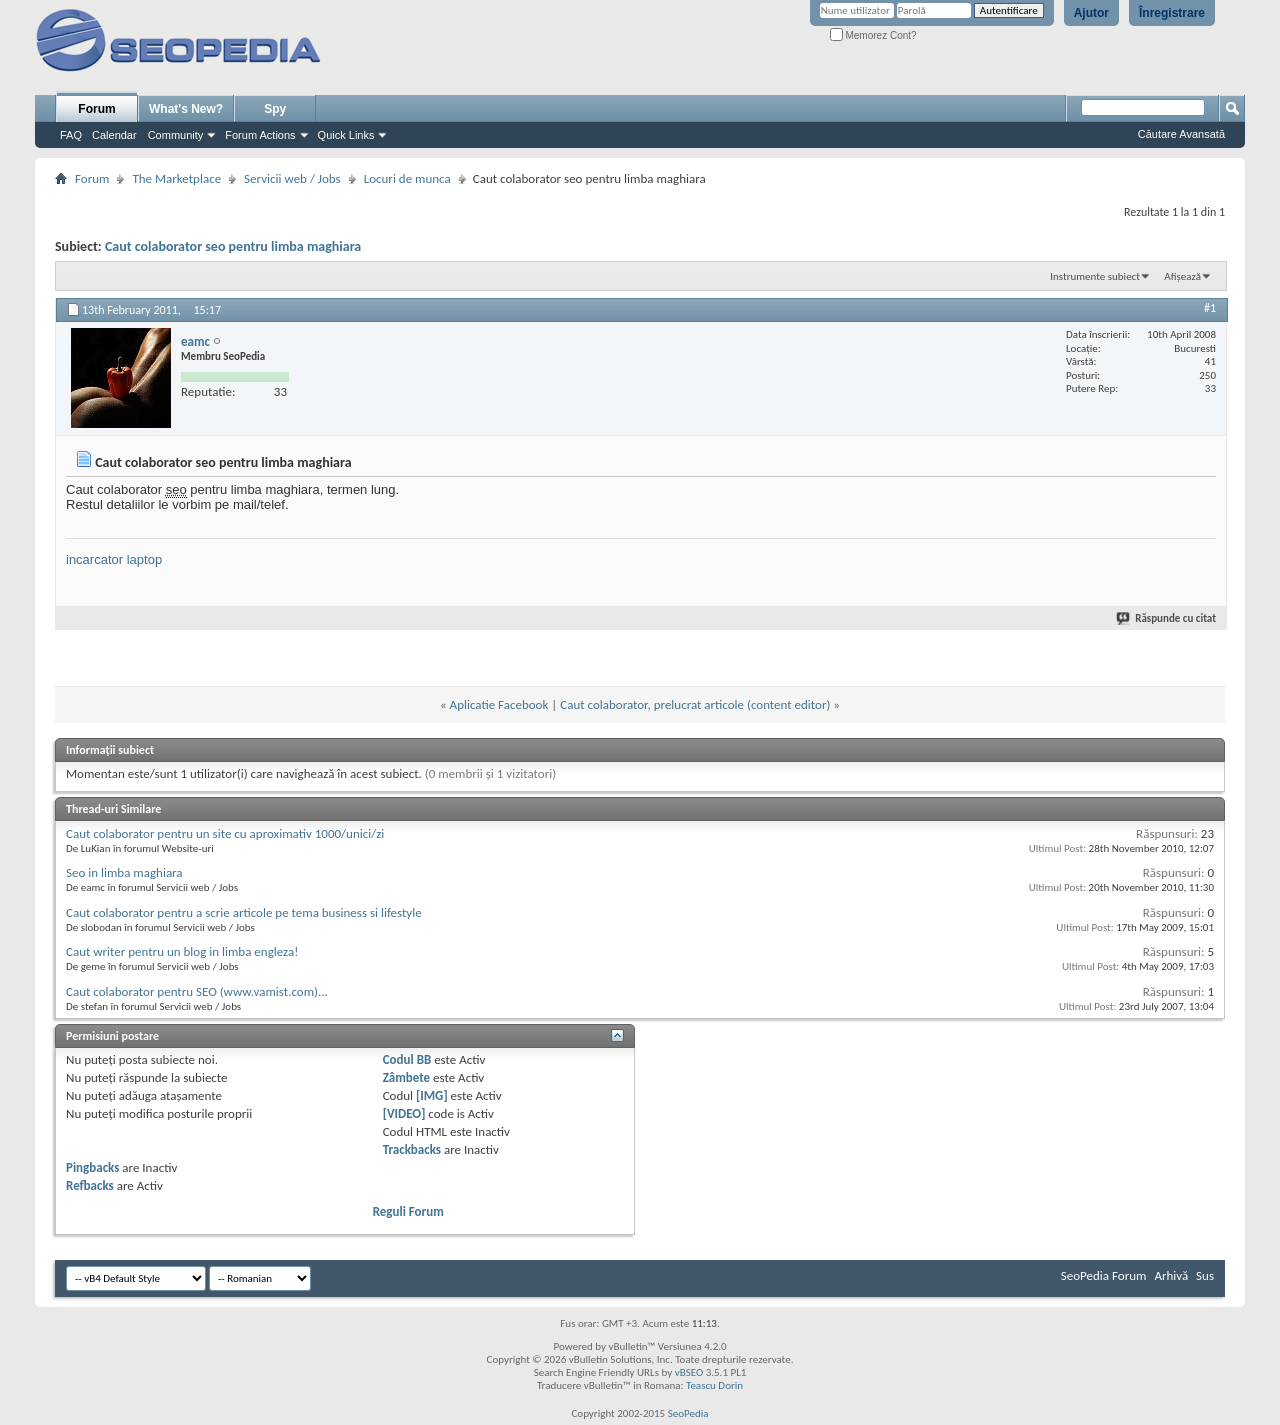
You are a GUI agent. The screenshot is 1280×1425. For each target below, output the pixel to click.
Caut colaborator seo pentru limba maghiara (233, 246)
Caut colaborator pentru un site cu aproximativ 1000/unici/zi (225, 833)
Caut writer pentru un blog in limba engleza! (182, 951)
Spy (275, 109)
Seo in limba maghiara (124, 872)
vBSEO (689, 1372)
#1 (1210, 308)
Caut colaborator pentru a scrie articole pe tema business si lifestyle (244, 912)
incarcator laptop (114, 559)
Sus (1205, 1275)
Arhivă (1171, 1275)
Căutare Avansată (1181, 134)
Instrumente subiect (1095, 276)
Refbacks (90, 1185)
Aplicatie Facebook (499, 704)
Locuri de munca (407, 178)
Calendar (114, 135)
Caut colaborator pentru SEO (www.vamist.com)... (197, 991)
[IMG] (432, 1095)
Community (176, 135)
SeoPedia (688, 1413)
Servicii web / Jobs (292, 178)
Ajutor (1091, 13)
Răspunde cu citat (1167, 618)
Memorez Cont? (873, 35)
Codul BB (407, 1059)
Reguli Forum (408, 1211)
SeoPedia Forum (1104, 1275)
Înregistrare (1172, 13)
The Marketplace (176, 178)
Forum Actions (260, 135)
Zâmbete (406, 1077)
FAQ (71, 135)
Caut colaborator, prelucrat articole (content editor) (695, 704)
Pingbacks (92, 1167)
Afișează (1182, 276)
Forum (96, 109)
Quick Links (346, 135)
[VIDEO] (404, 1113)
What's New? (186, 109)
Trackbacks (412, 1149)
